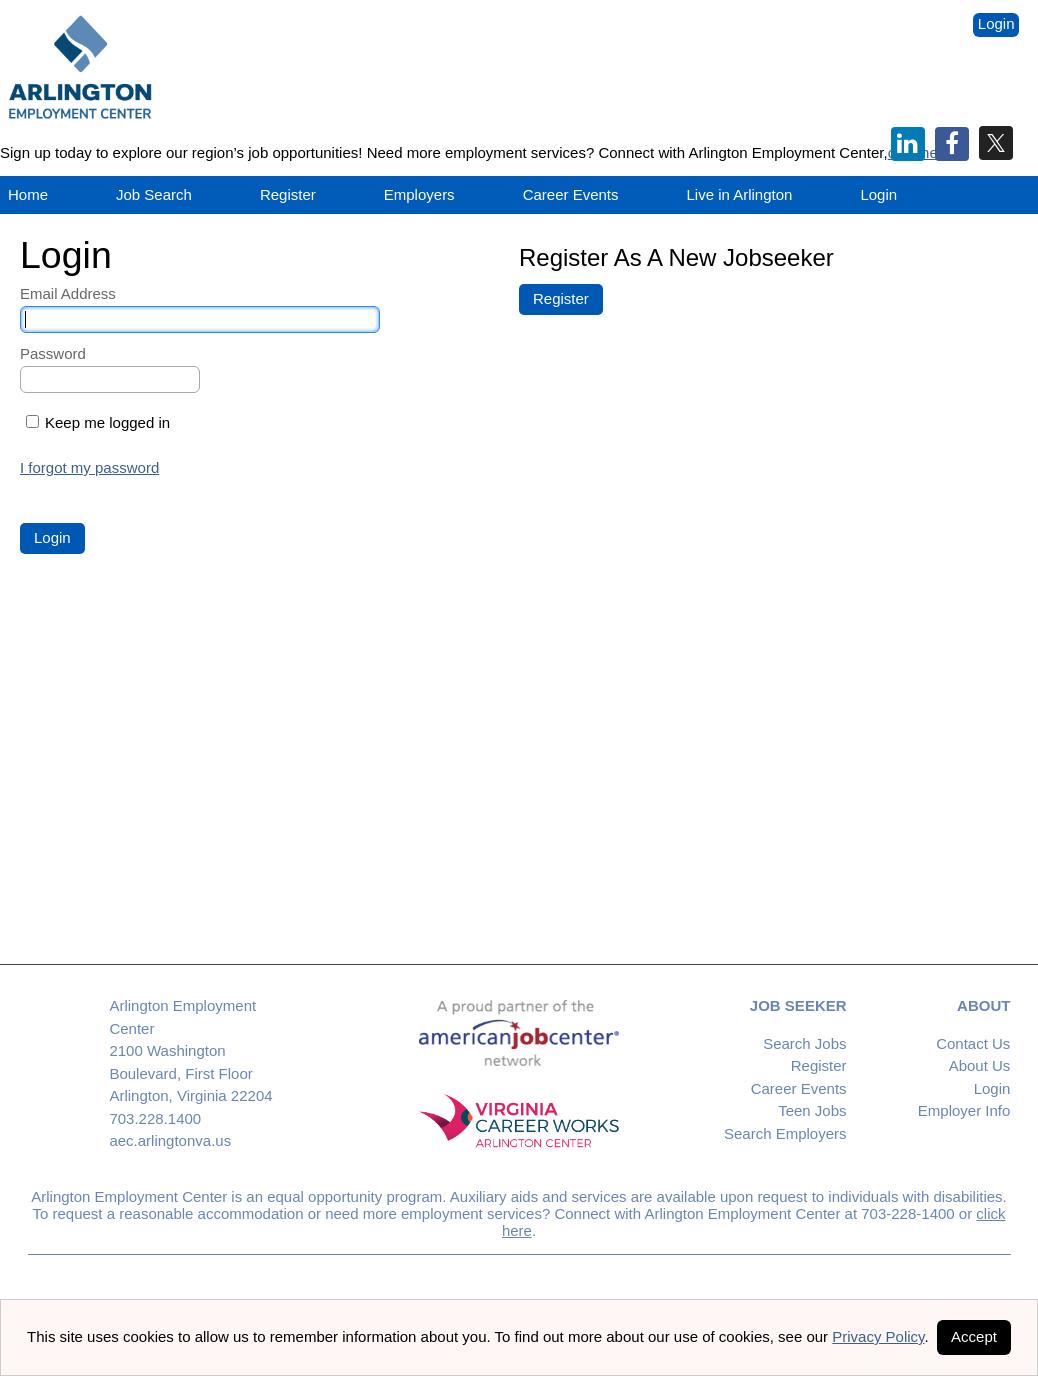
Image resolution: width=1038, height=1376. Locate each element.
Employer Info (964, 1110)
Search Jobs (804, 1043)
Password (53, 353)
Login (996, 23)
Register (288, 194)
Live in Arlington (740, 194)
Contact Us (973, 1043)
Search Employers (785, 1133)
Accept (974, 1336)
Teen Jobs (812, 1110)
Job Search (154, 194)
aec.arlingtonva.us (170, 1140)
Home (28, 194)
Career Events (799, 1088)
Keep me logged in (107, 422)
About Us (980, 1065)
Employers (419, 194)
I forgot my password (89, 467)
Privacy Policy (878, 1336)
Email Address (68, 293)
